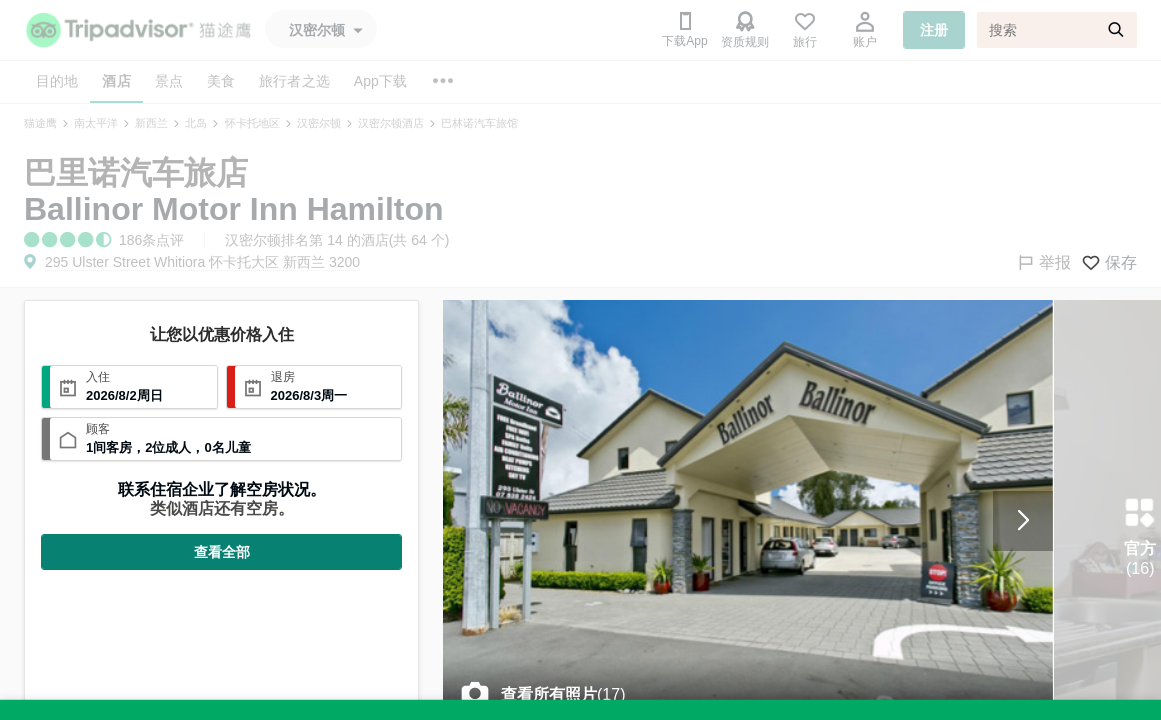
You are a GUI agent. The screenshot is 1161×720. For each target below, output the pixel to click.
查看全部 (222, 552)
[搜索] (1057, 30)
